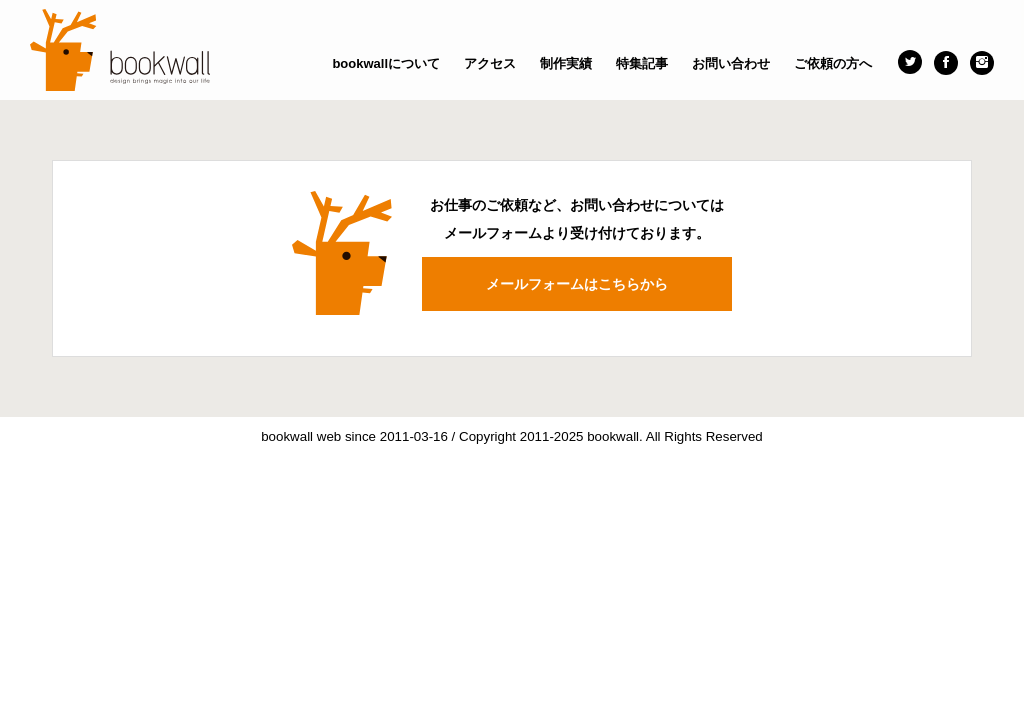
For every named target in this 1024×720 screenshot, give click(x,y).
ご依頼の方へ (833, 63)
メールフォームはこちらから (577, 284)
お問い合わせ (731, 63)
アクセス (490, 63)
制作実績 (566, 63)
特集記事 (642, 63)
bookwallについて (386, 63)
